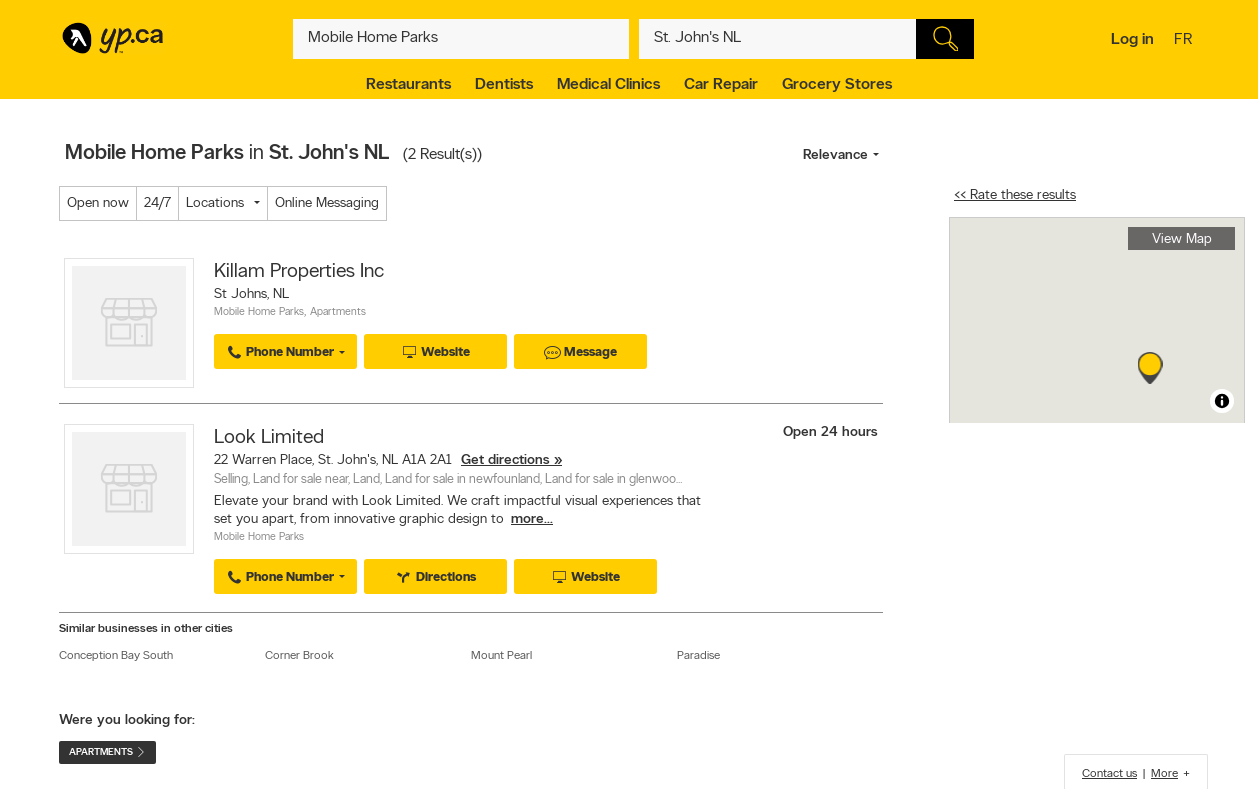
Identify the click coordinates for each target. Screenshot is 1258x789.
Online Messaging (327, 203)
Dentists (504, 85)
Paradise (698, 656)
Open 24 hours (830, 432)
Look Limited (269, 438)
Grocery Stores (837, 85)
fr (1185, 41)
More (1164, 774)
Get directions (505, 460)
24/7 (157, 203)
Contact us (1109, 774)
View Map (1182, 239)
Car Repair (721, 85)
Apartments (338, 312)
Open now (98, 203)
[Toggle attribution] (1222, 401)
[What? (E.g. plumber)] (461, 39)
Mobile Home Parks (259, 312)
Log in (1132, 40)
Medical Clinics (608, 85)
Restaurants (408, 85)
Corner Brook (299, 656)
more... (532, 519)
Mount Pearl (501, 656)
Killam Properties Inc (299, 272)
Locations (215, 203)
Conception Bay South (116, 656)
